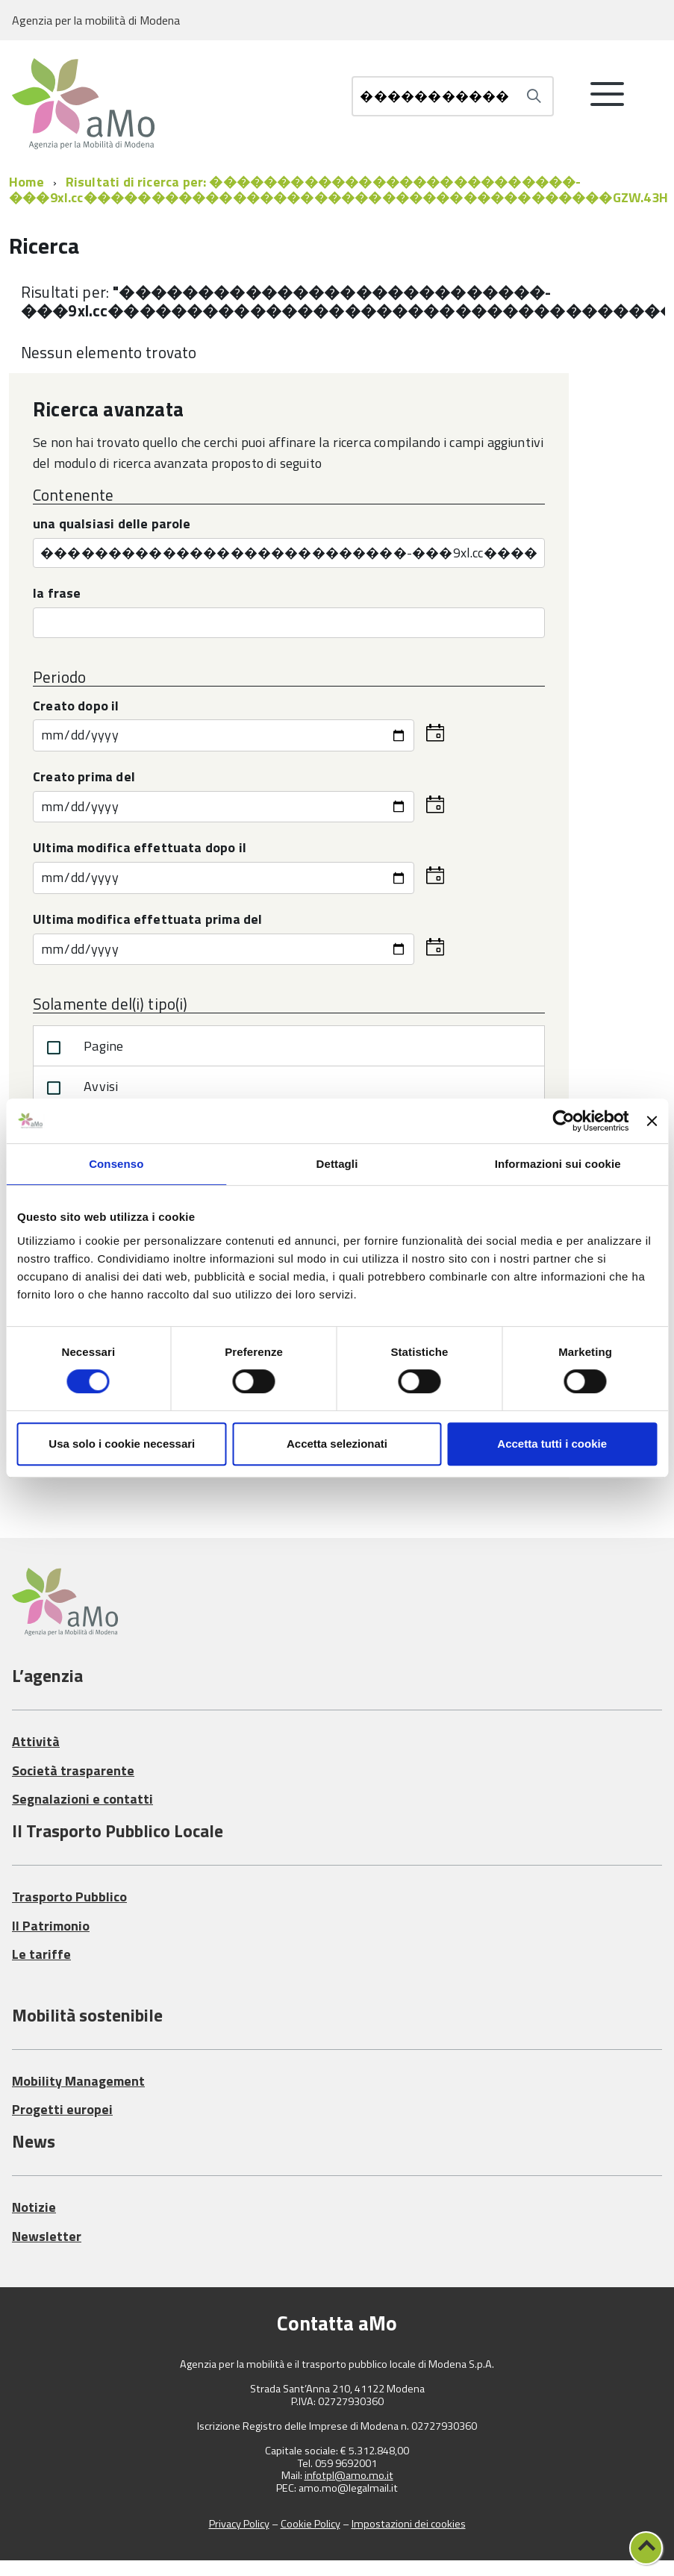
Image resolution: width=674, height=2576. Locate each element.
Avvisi (79, 1088)
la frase (57, 594)
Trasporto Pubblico (69, 1896)
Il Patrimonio (51, 1926)
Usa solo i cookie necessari (122, 1443)
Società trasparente (73, 1770)
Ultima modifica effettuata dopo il (139, 848)
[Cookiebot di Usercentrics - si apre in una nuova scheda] (564, 1121)
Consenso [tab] (116, 1163)
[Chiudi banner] (651, 1121)
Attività (36, 1741)
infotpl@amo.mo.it (349, 2475)
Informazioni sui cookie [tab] (558, 1163)
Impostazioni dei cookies (409, 2524)
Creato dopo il (76, 707)
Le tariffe (41, 1954)
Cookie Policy (310, 2524)
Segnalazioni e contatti (82, 1799)
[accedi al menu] (607, 100)
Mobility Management (78, 2081)
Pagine (81, 1047)
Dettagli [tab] (337, 1163)
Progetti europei (62, 2109)
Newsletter (46, 2236)
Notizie (34, 2207)
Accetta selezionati (337, 1443)
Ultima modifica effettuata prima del (147, 920)
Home (26, 182)
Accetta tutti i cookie (552, 1443)
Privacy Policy (239, 2524)
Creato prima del (84, 778)
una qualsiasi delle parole (112, 525)
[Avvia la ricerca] (533, 96)
